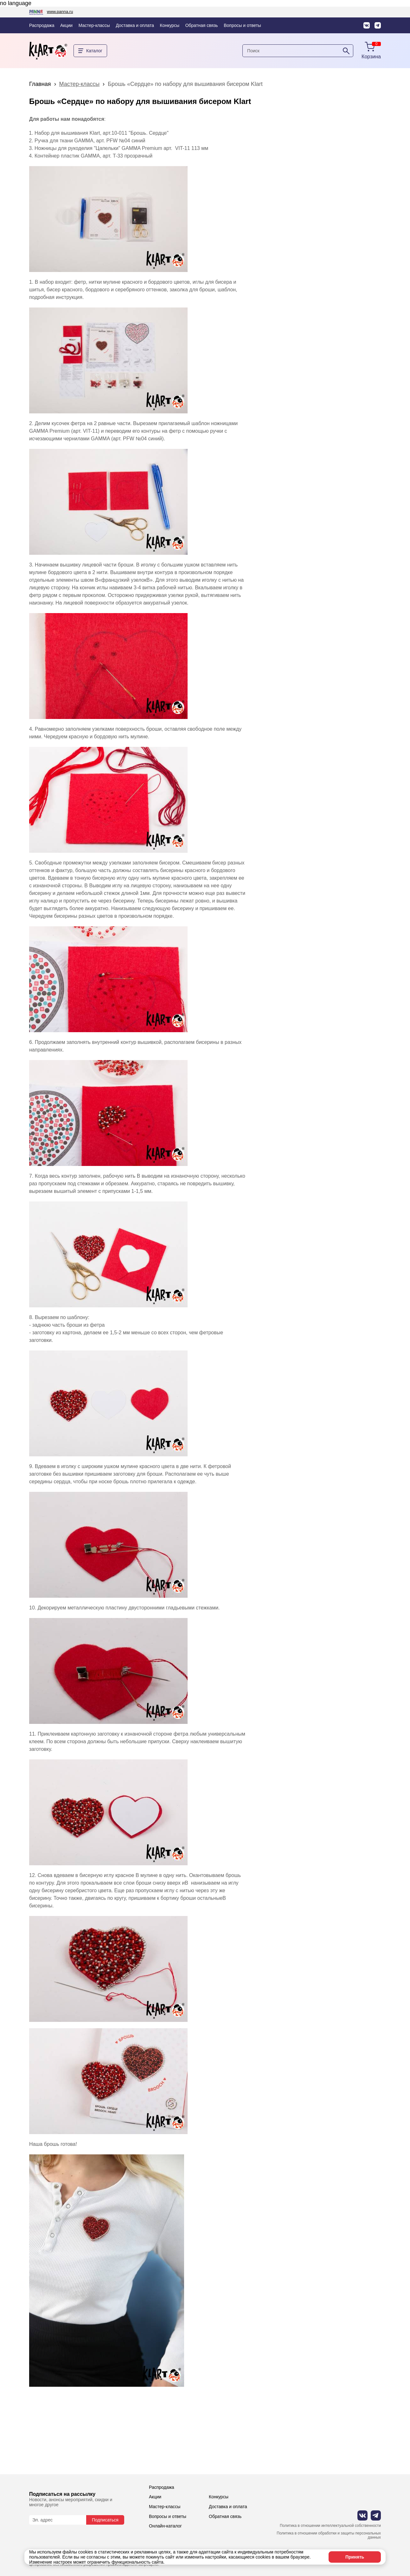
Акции (66, 25)
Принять (354, 2557)
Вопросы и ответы (242, 25)
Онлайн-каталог (165, 2525)
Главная (40, 84)
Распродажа (41, 25)
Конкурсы (170, 25)
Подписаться (105, 2519)
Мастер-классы (94, 25)
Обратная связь (201, 25)
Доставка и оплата (135, 25)
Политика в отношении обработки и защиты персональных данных (329, 2535)
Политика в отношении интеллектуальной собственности (330, 2526)
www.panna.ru (60, 11)
